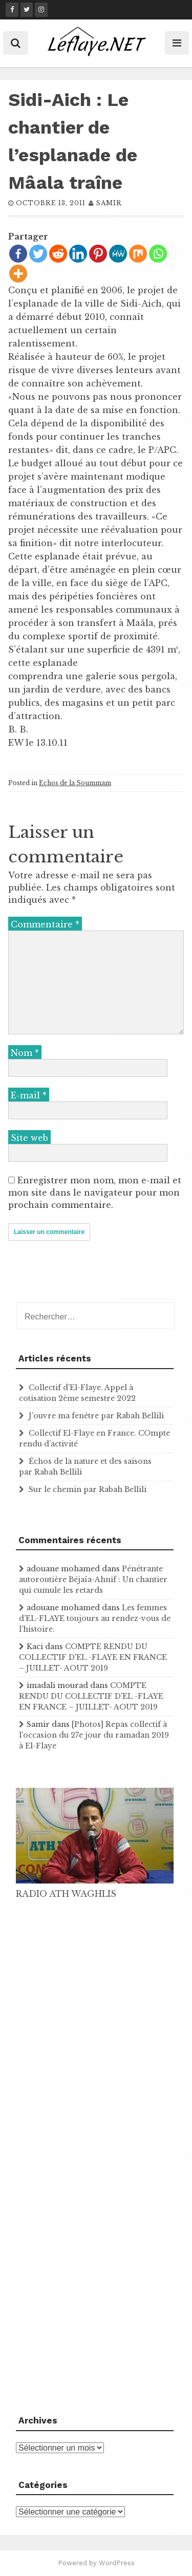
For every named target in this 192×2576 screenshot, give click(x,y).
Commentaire (45, 924)
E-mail (29, 1095)
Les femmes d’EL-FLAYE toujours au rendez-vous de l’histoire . (94, 1618)
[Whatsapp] (158, 254)
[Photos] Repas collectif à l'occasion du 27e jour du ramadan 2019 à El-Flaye (94, 1735)
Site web (29, 1138)
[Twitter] (38, 254)
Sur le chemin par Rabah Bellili (87, 1489)
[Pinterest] (98, 254)
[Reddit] (58, 254)
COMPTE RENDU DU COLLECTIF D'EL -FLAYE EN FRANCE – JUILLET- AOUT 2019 (93, 1657)
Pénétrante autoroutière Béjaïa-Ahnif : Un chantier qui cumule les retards (93, 1579)
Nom (25, 1053)
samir (109, 203)
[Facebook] (18, 254)
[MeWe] (118, 254)
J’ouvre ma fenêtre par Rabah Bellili (96, 1415)
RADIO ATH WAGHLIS (66, 1894)
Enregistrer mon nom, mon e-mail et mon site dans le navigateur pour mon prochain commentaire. (94, 1192)
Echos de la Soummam (75, 783)
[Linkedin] (78, 254)
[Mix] (138, 254)
